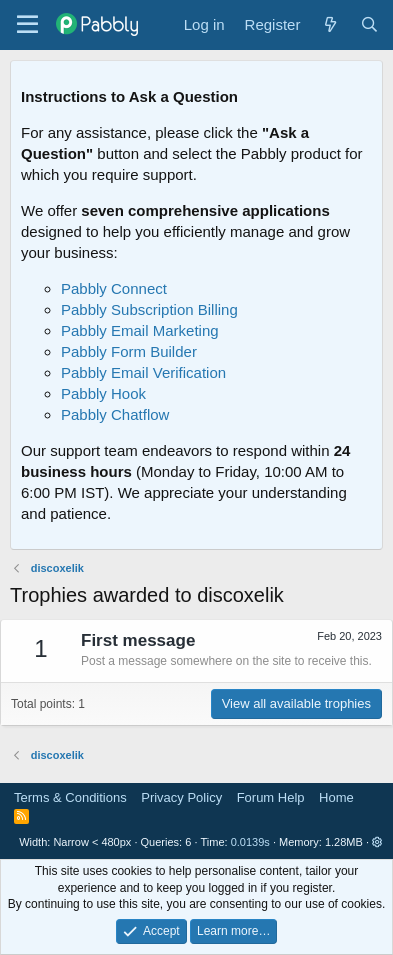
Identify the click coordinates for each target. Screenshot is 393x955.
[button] (377, 842)
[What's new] (329, 24)
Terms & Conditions (70, 797)
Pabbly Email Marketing (140, 330)
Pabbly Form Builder (129, 351)
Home (336, 797)
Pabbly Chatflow (115, 414)
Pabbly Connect (114, 288)
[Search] (369, 24)
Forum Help (271, 797)
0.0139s (250, 842)
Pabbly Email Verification (143, 372)
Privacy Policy (181, 797)
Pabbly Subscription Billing (149, 309)
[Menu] (27, 25)
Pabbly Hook (103, 393)
